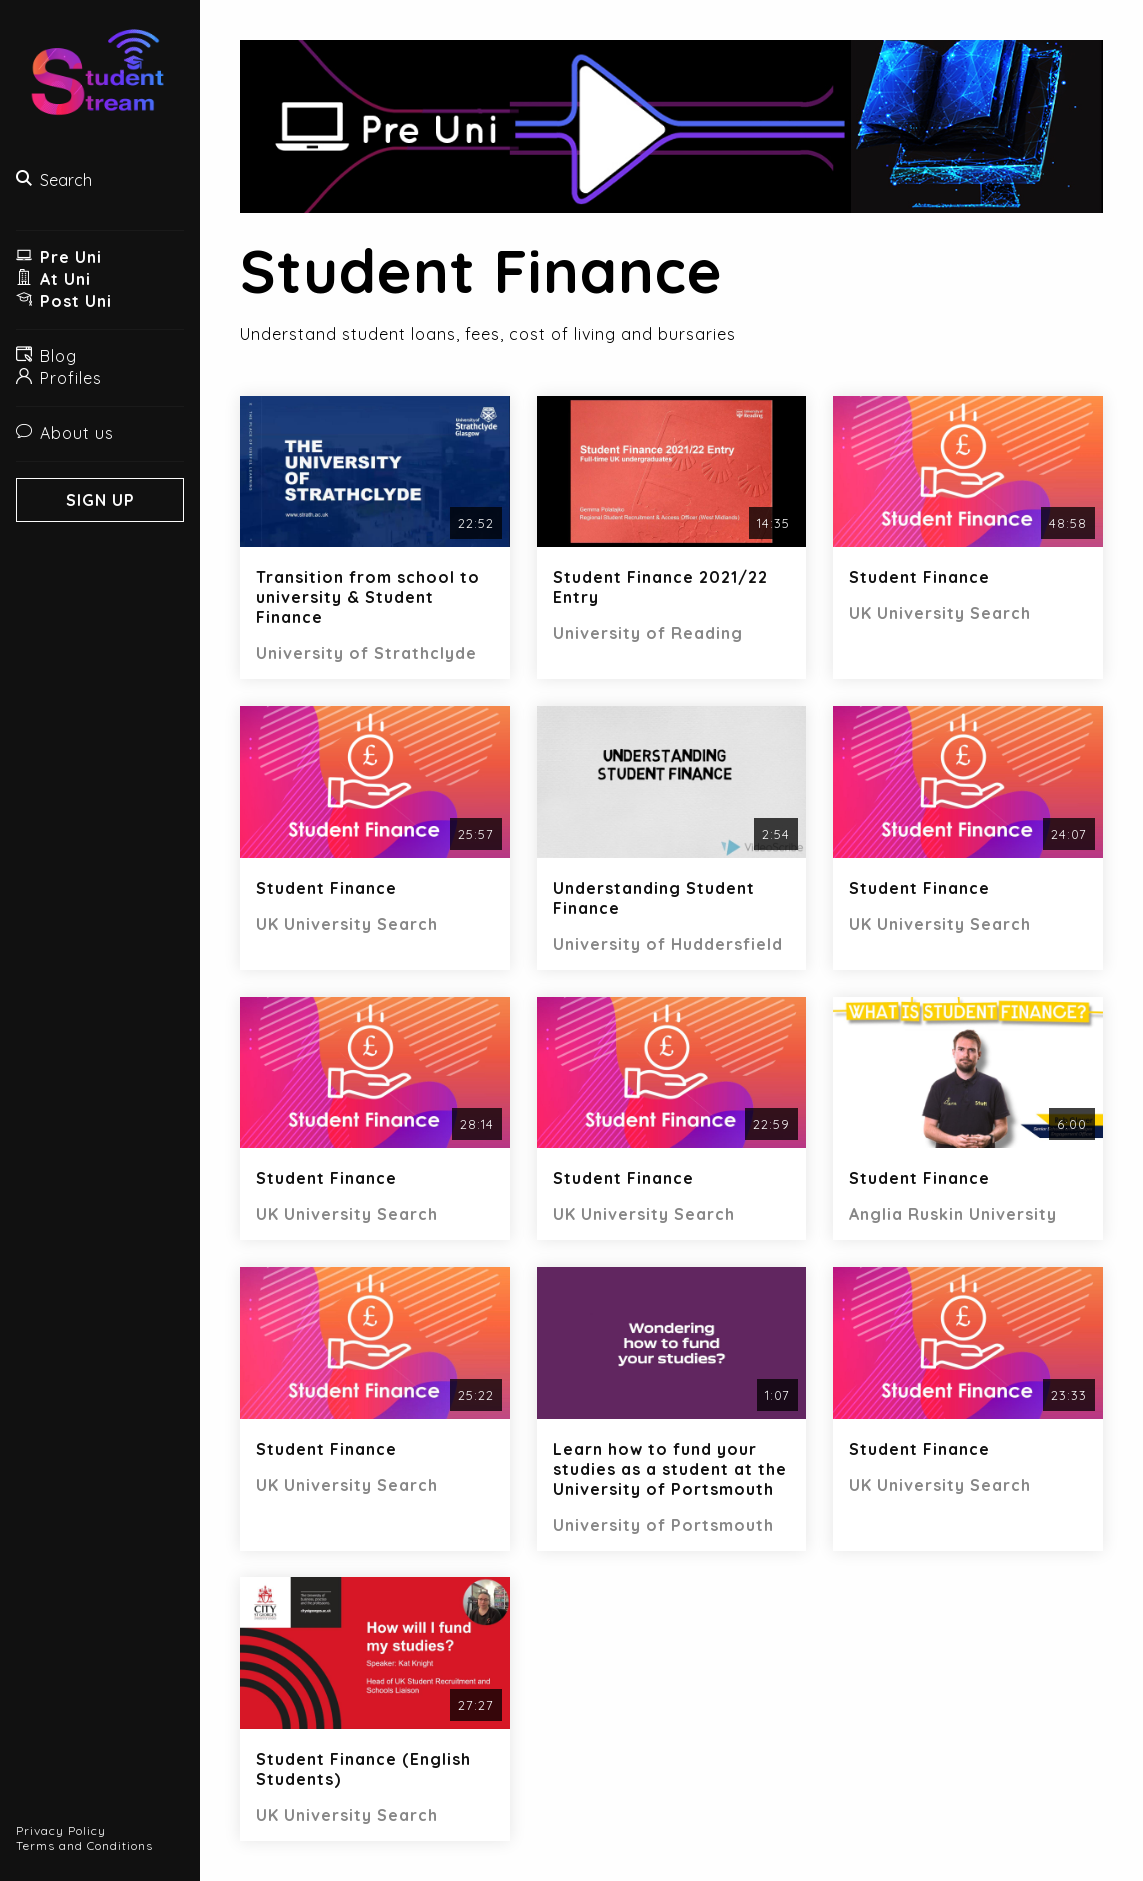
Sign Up (100, 500)
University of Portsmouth (663, 1525)
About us (65, 433)
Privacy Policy (61, 1830)
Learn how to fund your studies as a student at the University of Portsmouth (670, 1469)
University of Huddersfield (668, 944)
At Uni (53, 279)
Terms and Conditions (84, 1845)
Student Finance (919, 577)
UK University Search (940, 613)
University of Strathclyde (366, 653)
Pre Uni (59, 257)
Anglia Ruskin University (953, 1214)
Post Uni (64, 301)
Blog (46, 356)
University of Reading (648, 633)
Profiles (59, 378)
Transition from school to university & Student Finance (368, 597)
